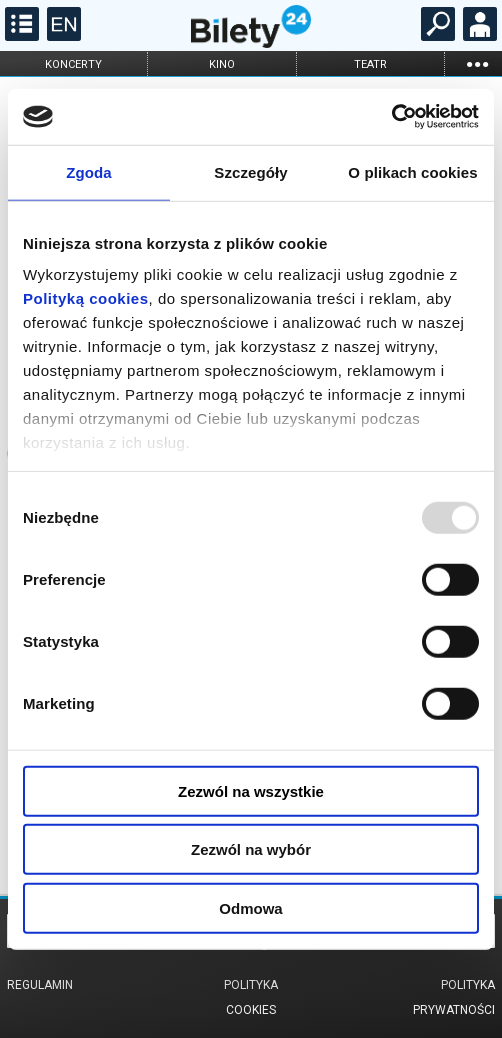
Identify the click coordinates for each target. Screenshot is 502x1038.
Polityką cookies (86, 298)
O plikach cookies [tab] (412, 171)
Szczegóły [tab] (250, 171)
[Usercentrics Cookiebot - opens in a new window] (391, 117)
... (477, 63)
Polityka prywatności (454, 997)
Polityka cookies (251, 997)
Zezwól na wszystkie (251, 790)
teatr (370, 64)
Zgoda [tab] (89, 171)
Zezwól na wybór (251, 849)
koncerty (73, 64)
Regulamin (40, 985)
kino (222, 64)
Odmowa (250, 907)
